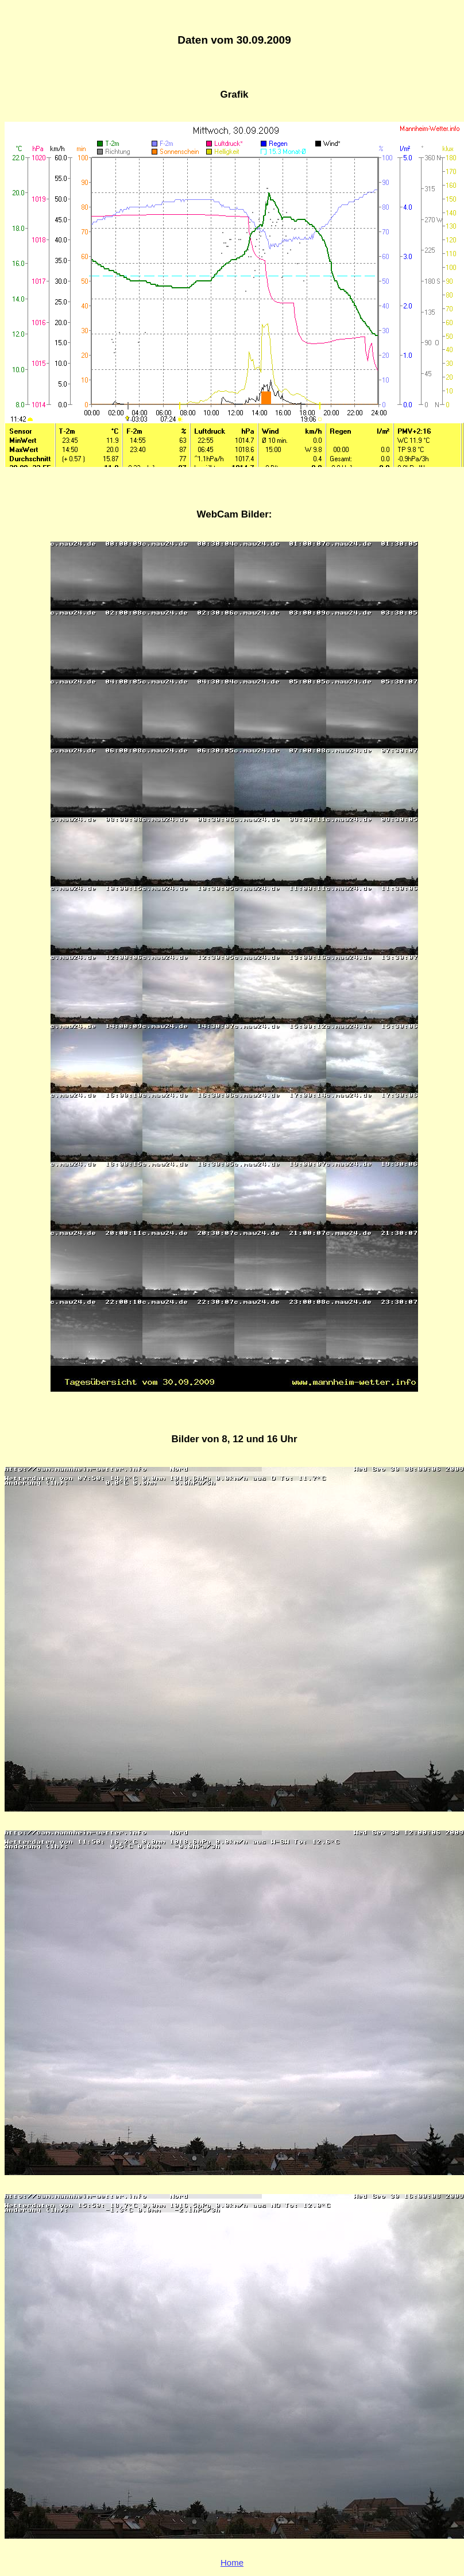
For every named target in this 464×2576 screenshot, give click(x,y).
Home (232, 2562)
